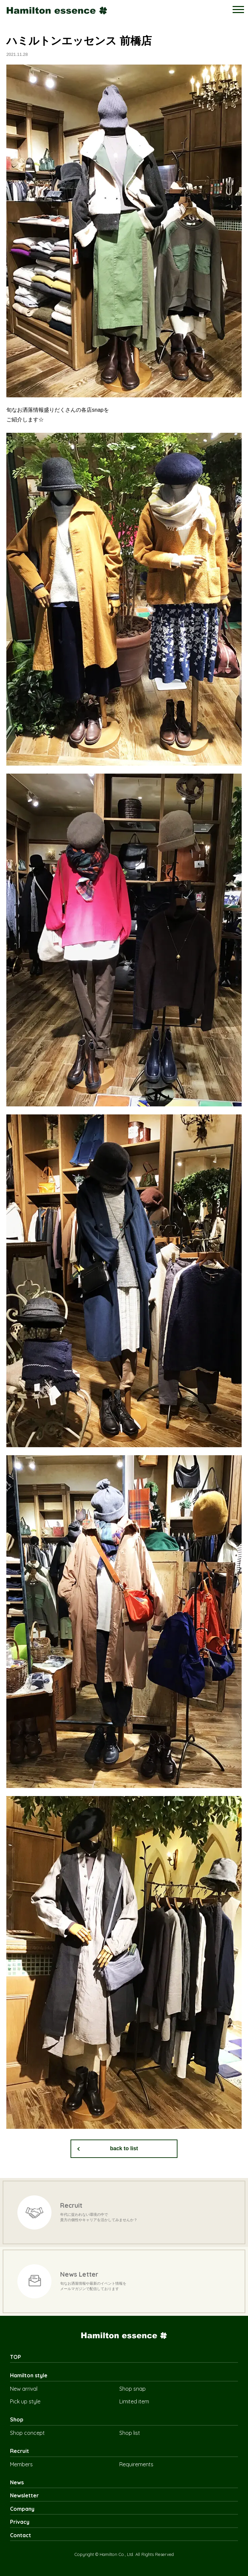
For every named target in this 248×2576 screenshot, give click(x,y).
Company (22, 2508)
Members (21, 2464)
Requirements (136, 2464)
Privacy (19, 2521)
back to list (124, 2148)
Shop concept (27, 2433)
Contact (20, 2535)
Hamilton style (28, 2375)
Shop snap (132, 2388)
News (17, 2482)
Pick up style (25, 2401)
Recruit (19, 2451)
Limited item (134, 2401)
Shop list (129, 2433)
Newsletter (24, 2495)
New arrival (23, 2388)
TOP (15, 2357)
